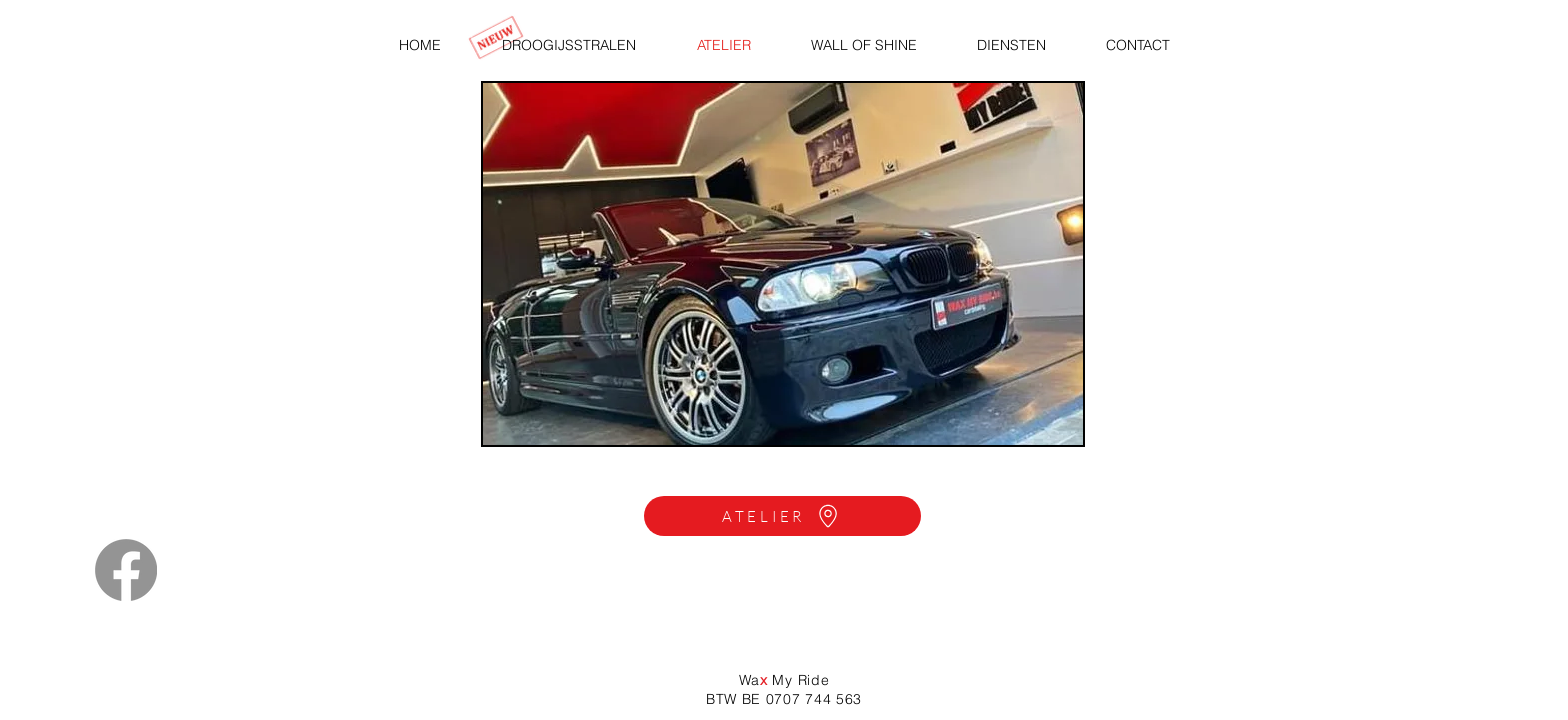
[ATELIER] (782, 516)
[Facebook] (126, 570)
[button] (783, 264)
